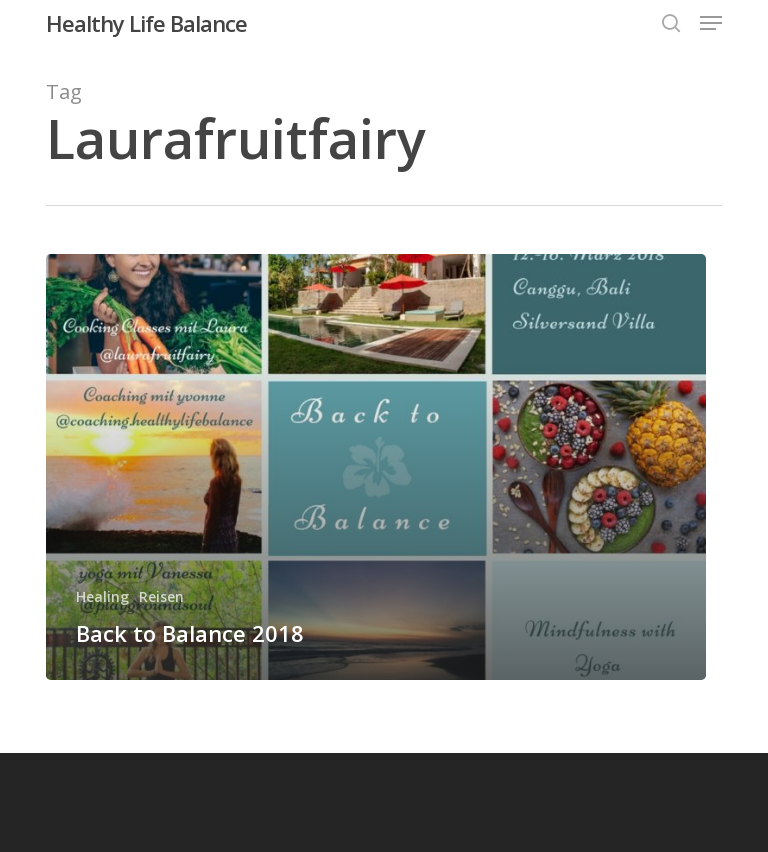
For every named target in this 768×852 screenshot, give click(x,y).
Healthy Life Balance (146, 23)
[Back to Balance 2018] (376, 467)
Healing (102, 596)
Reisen (161, 596)
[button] (711, 23)
